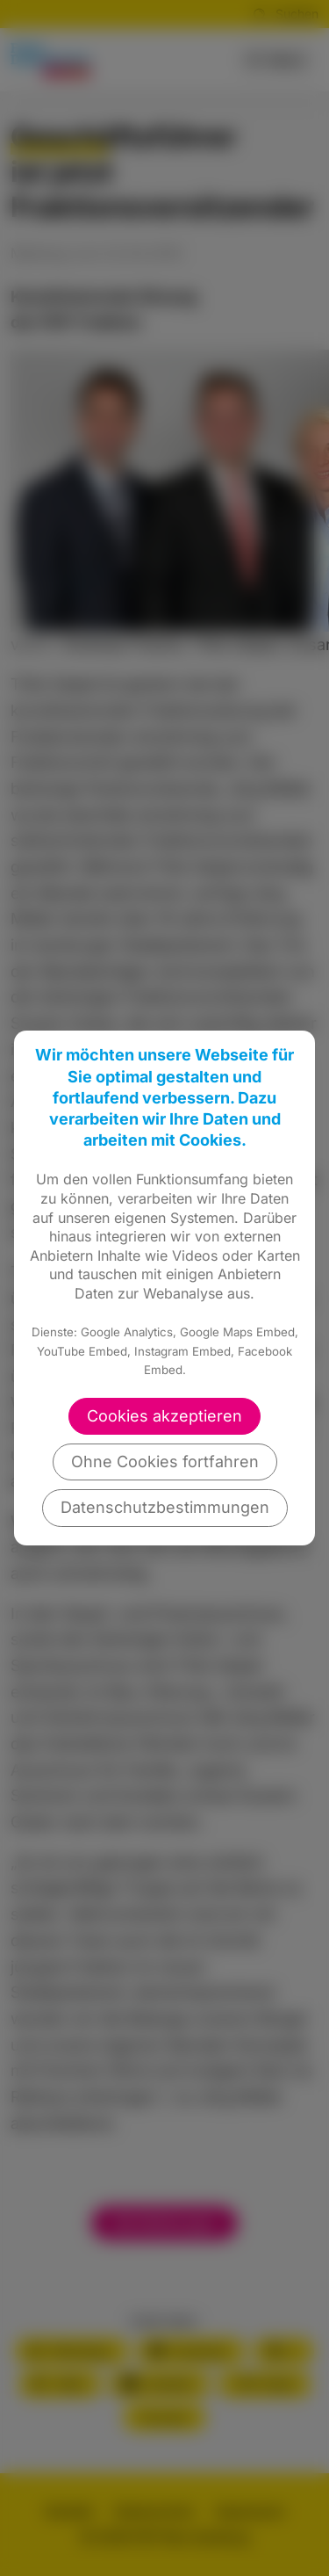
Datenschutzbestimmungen (165, 1507)
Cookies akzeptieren (164, 1416)
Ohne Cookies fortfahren (165, 1461)
